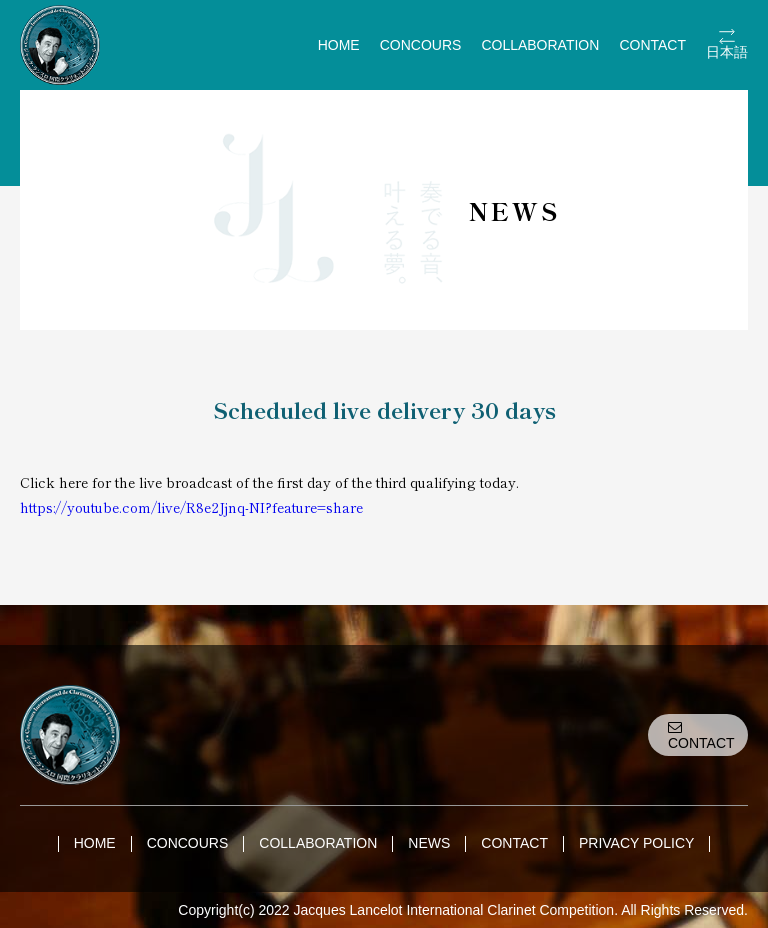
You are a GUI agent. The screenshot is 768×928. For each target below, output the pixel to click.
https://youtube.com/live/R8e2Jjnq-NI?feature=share (191, 507)
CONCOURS (421, 45)
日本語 (727, 52)
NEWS (429, 843)
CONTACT (652, 45)
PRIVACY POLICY (636, 843)
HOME (339, 45)
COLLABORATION (540, 45)
